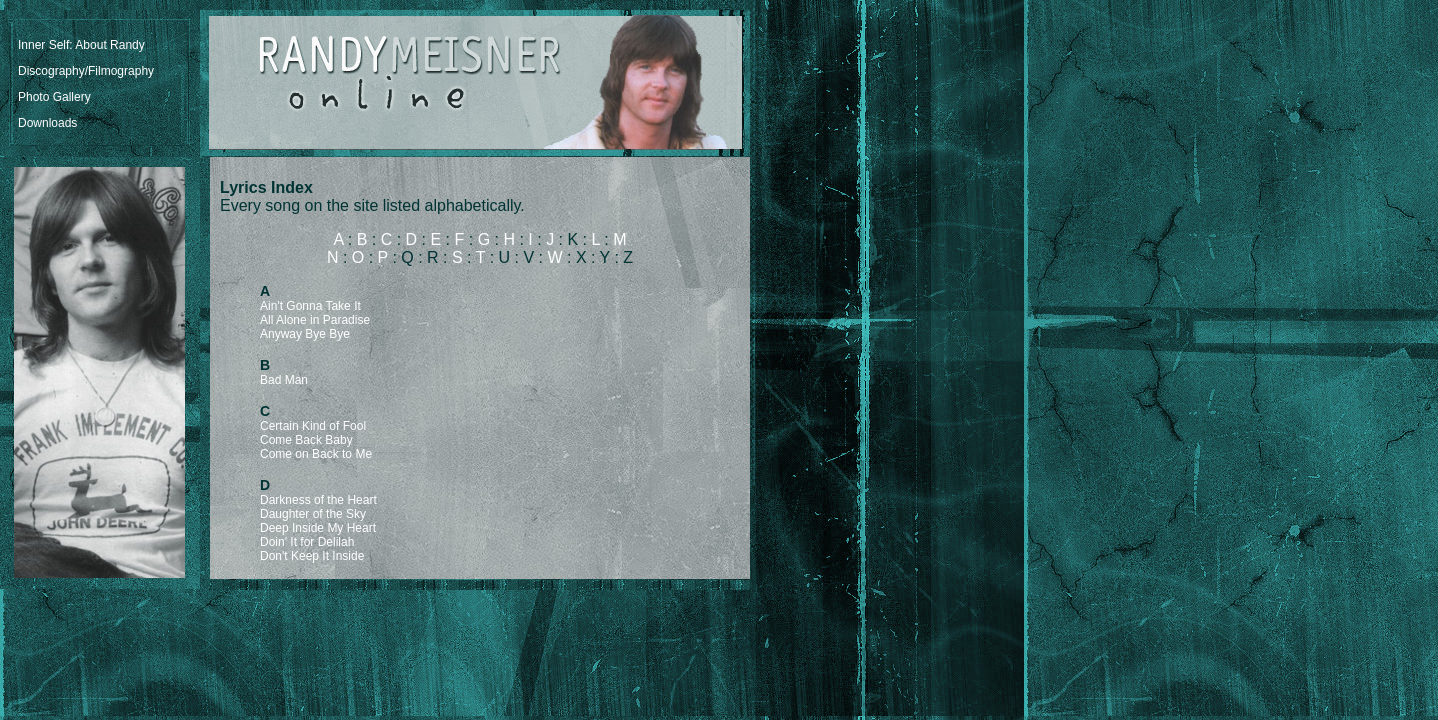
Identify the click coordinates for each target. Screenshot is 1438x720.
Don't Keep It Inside (312, 556)
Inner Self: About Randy (81, 45)
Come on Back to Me (316, 454)
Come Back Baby (306, 440)
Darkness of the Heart (318, 500)
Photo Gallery (54, 97)
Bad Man (284, 380)
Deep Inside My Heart (318, 528)
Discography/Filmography (86, 71)
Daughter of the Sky (313, 514)
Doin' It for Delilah (307, 542)
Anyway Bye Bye (305, 334)
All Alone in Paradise (315, 320)
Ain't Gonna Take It (310, 306)
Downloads (47, 123)
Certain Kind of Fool (313, 426)
